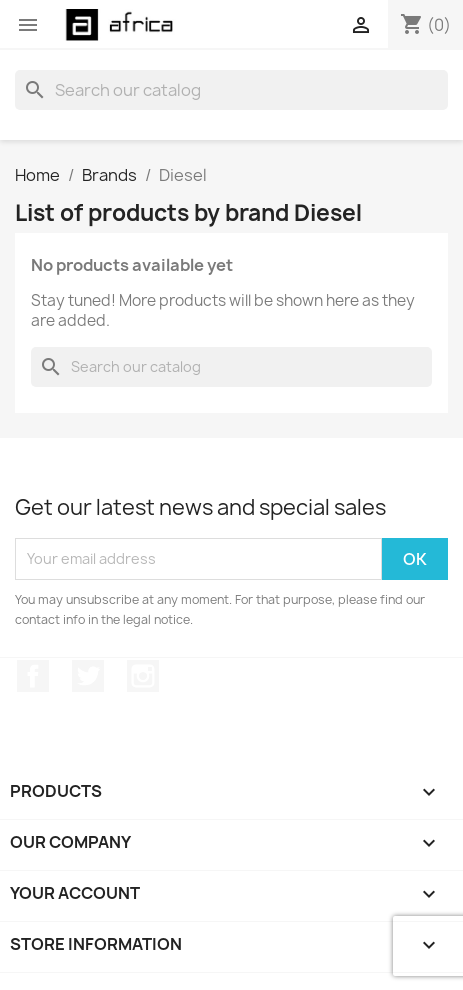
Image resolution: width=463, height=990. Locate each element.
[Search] (231, 90)
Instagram (143, 676)
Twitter (88, 676)
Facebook (33, 676)
